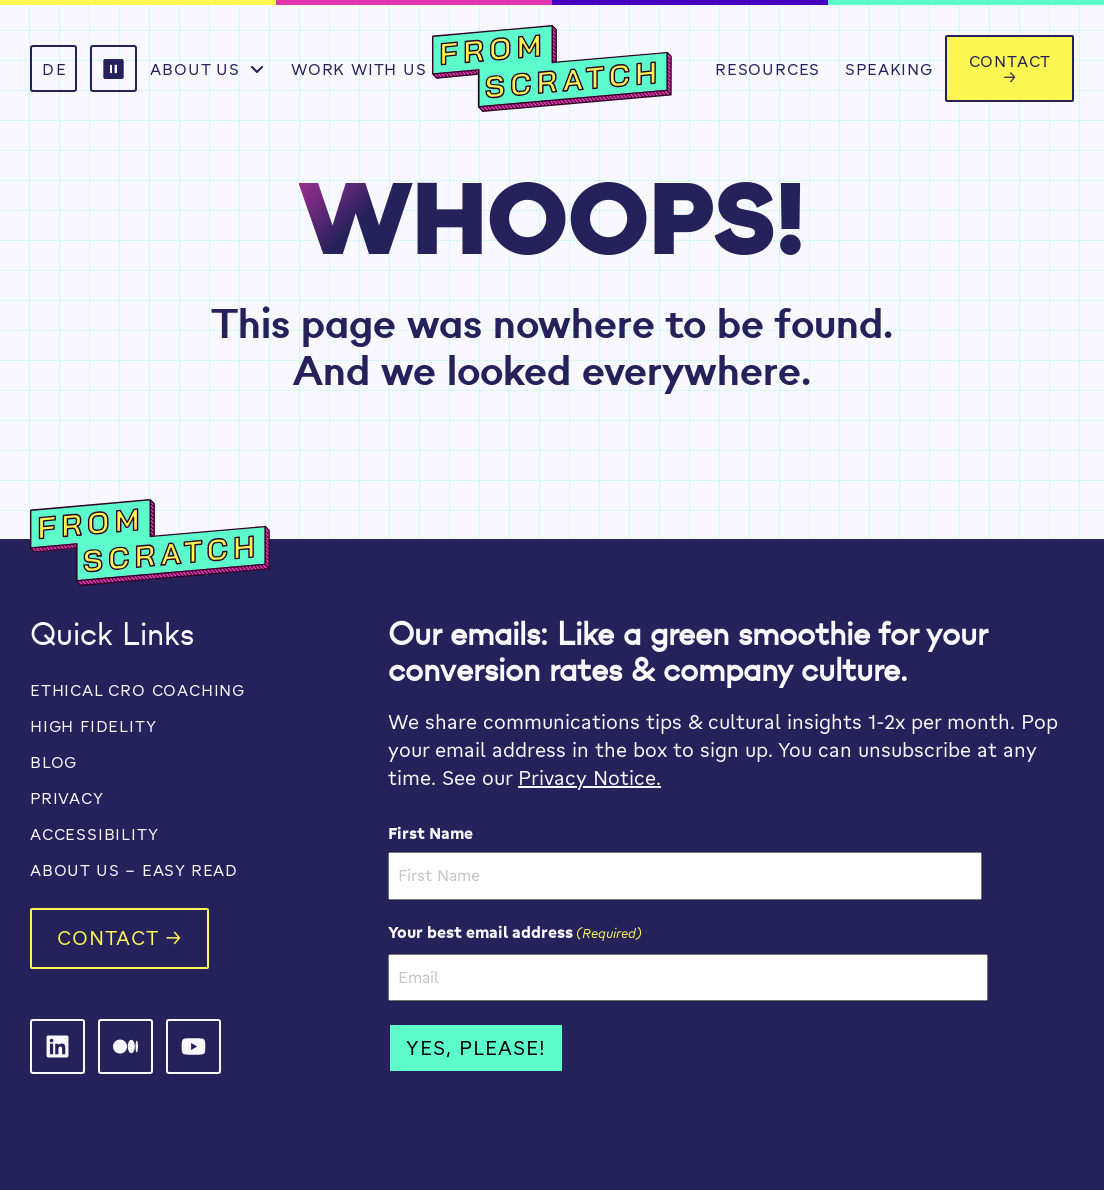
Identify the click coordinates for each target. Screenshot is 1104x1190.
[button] (113, 68)
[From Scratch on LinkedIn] (57, 1046)
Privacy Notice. (589, 777)
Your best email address (515, 932)
